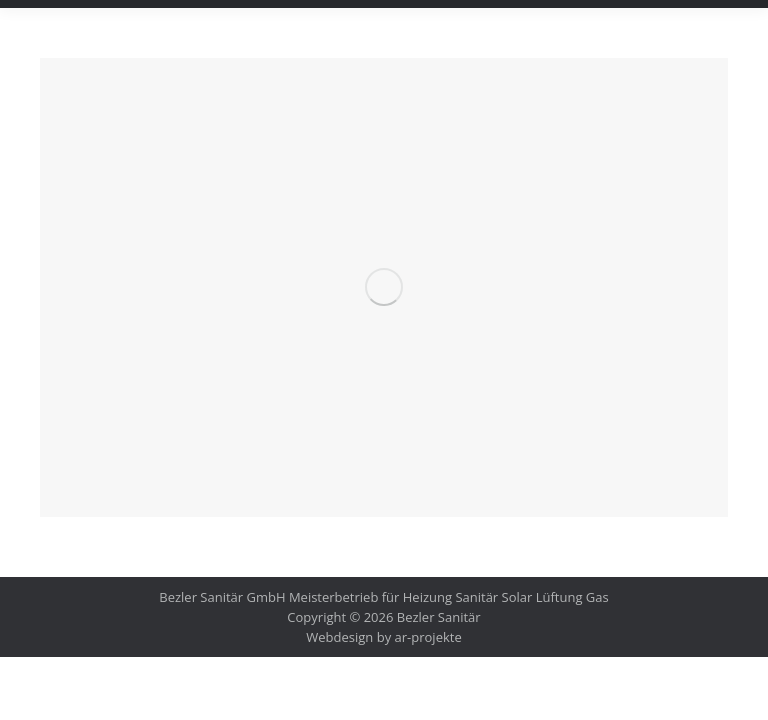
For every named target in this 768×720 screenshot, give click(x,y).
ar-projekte (428, 637)
